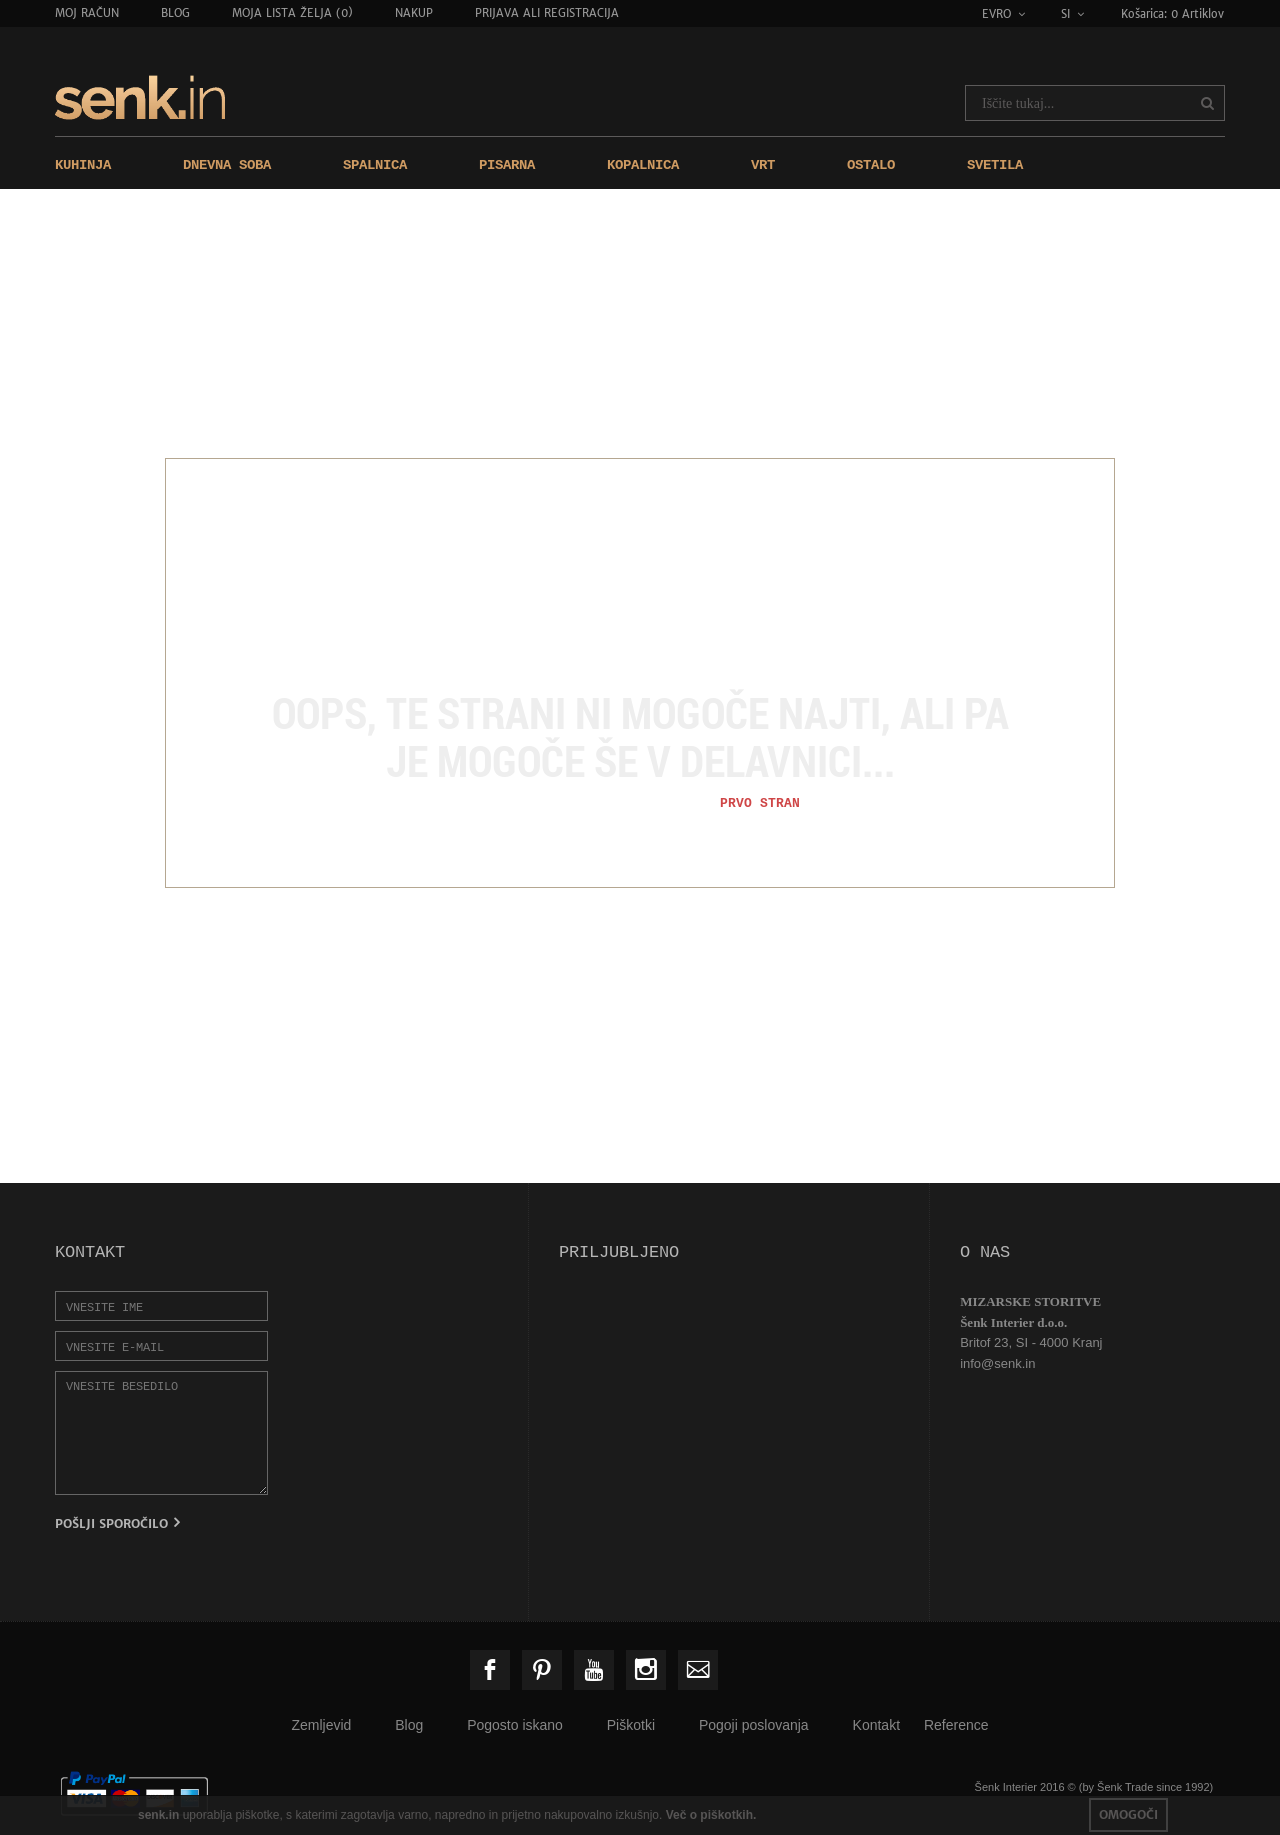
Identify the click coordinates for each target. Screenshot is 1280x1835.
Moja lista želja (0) (292, 13)
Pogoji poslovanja (754, 1725)
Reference (956, 1725)
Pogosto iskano (515, 1725)
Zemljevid (321, 1725)
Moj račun (87, 13)
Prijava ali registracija (547, 13)
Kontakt (876, 1725)
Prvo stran (760, 803)
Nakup (414, 13)
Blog (175, 13)
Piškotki (631, 1725)
